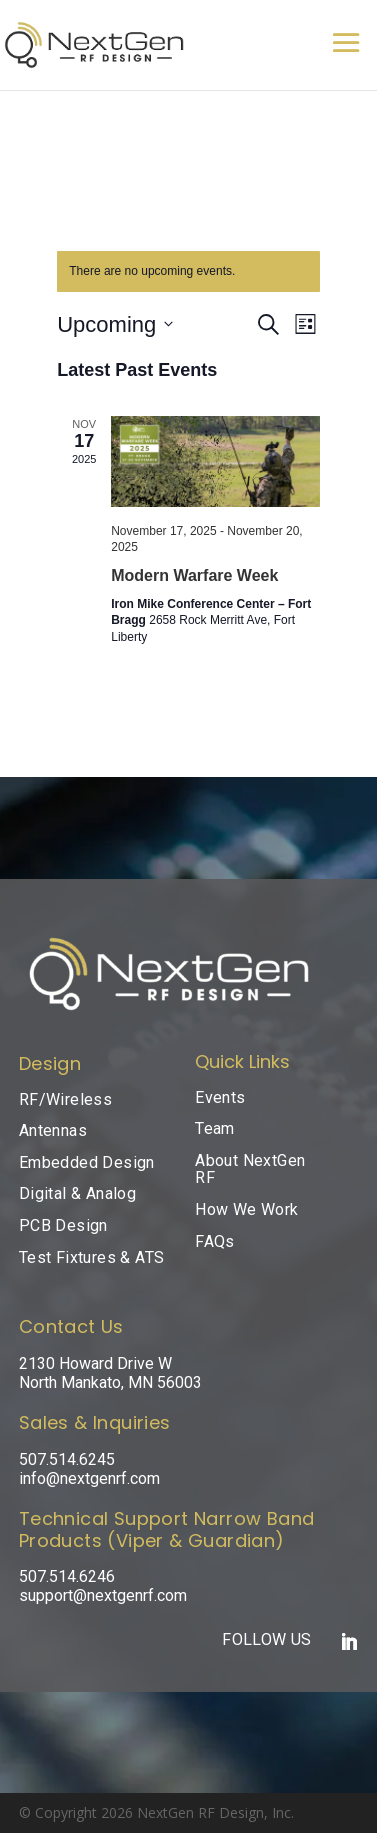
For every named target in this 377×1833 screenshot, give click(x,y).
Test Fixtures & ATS (92, 1257)
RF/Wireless (65, 1099)
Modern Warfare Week (194, 575)
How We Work (246, 1209)
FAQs (215, 1241)
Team (215, 1128)
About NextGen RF (250, 1169)
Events (220, 1097)
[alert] (188, 271)
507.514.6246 (67, 1576)
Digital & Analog (77, 1193)
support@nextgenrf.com (103, 1595)
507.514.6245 (67, 1459)
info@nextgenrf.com (89, 1478)
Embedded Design (87, 1162)
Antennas (53, 1130)
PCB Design (63, 1225)
